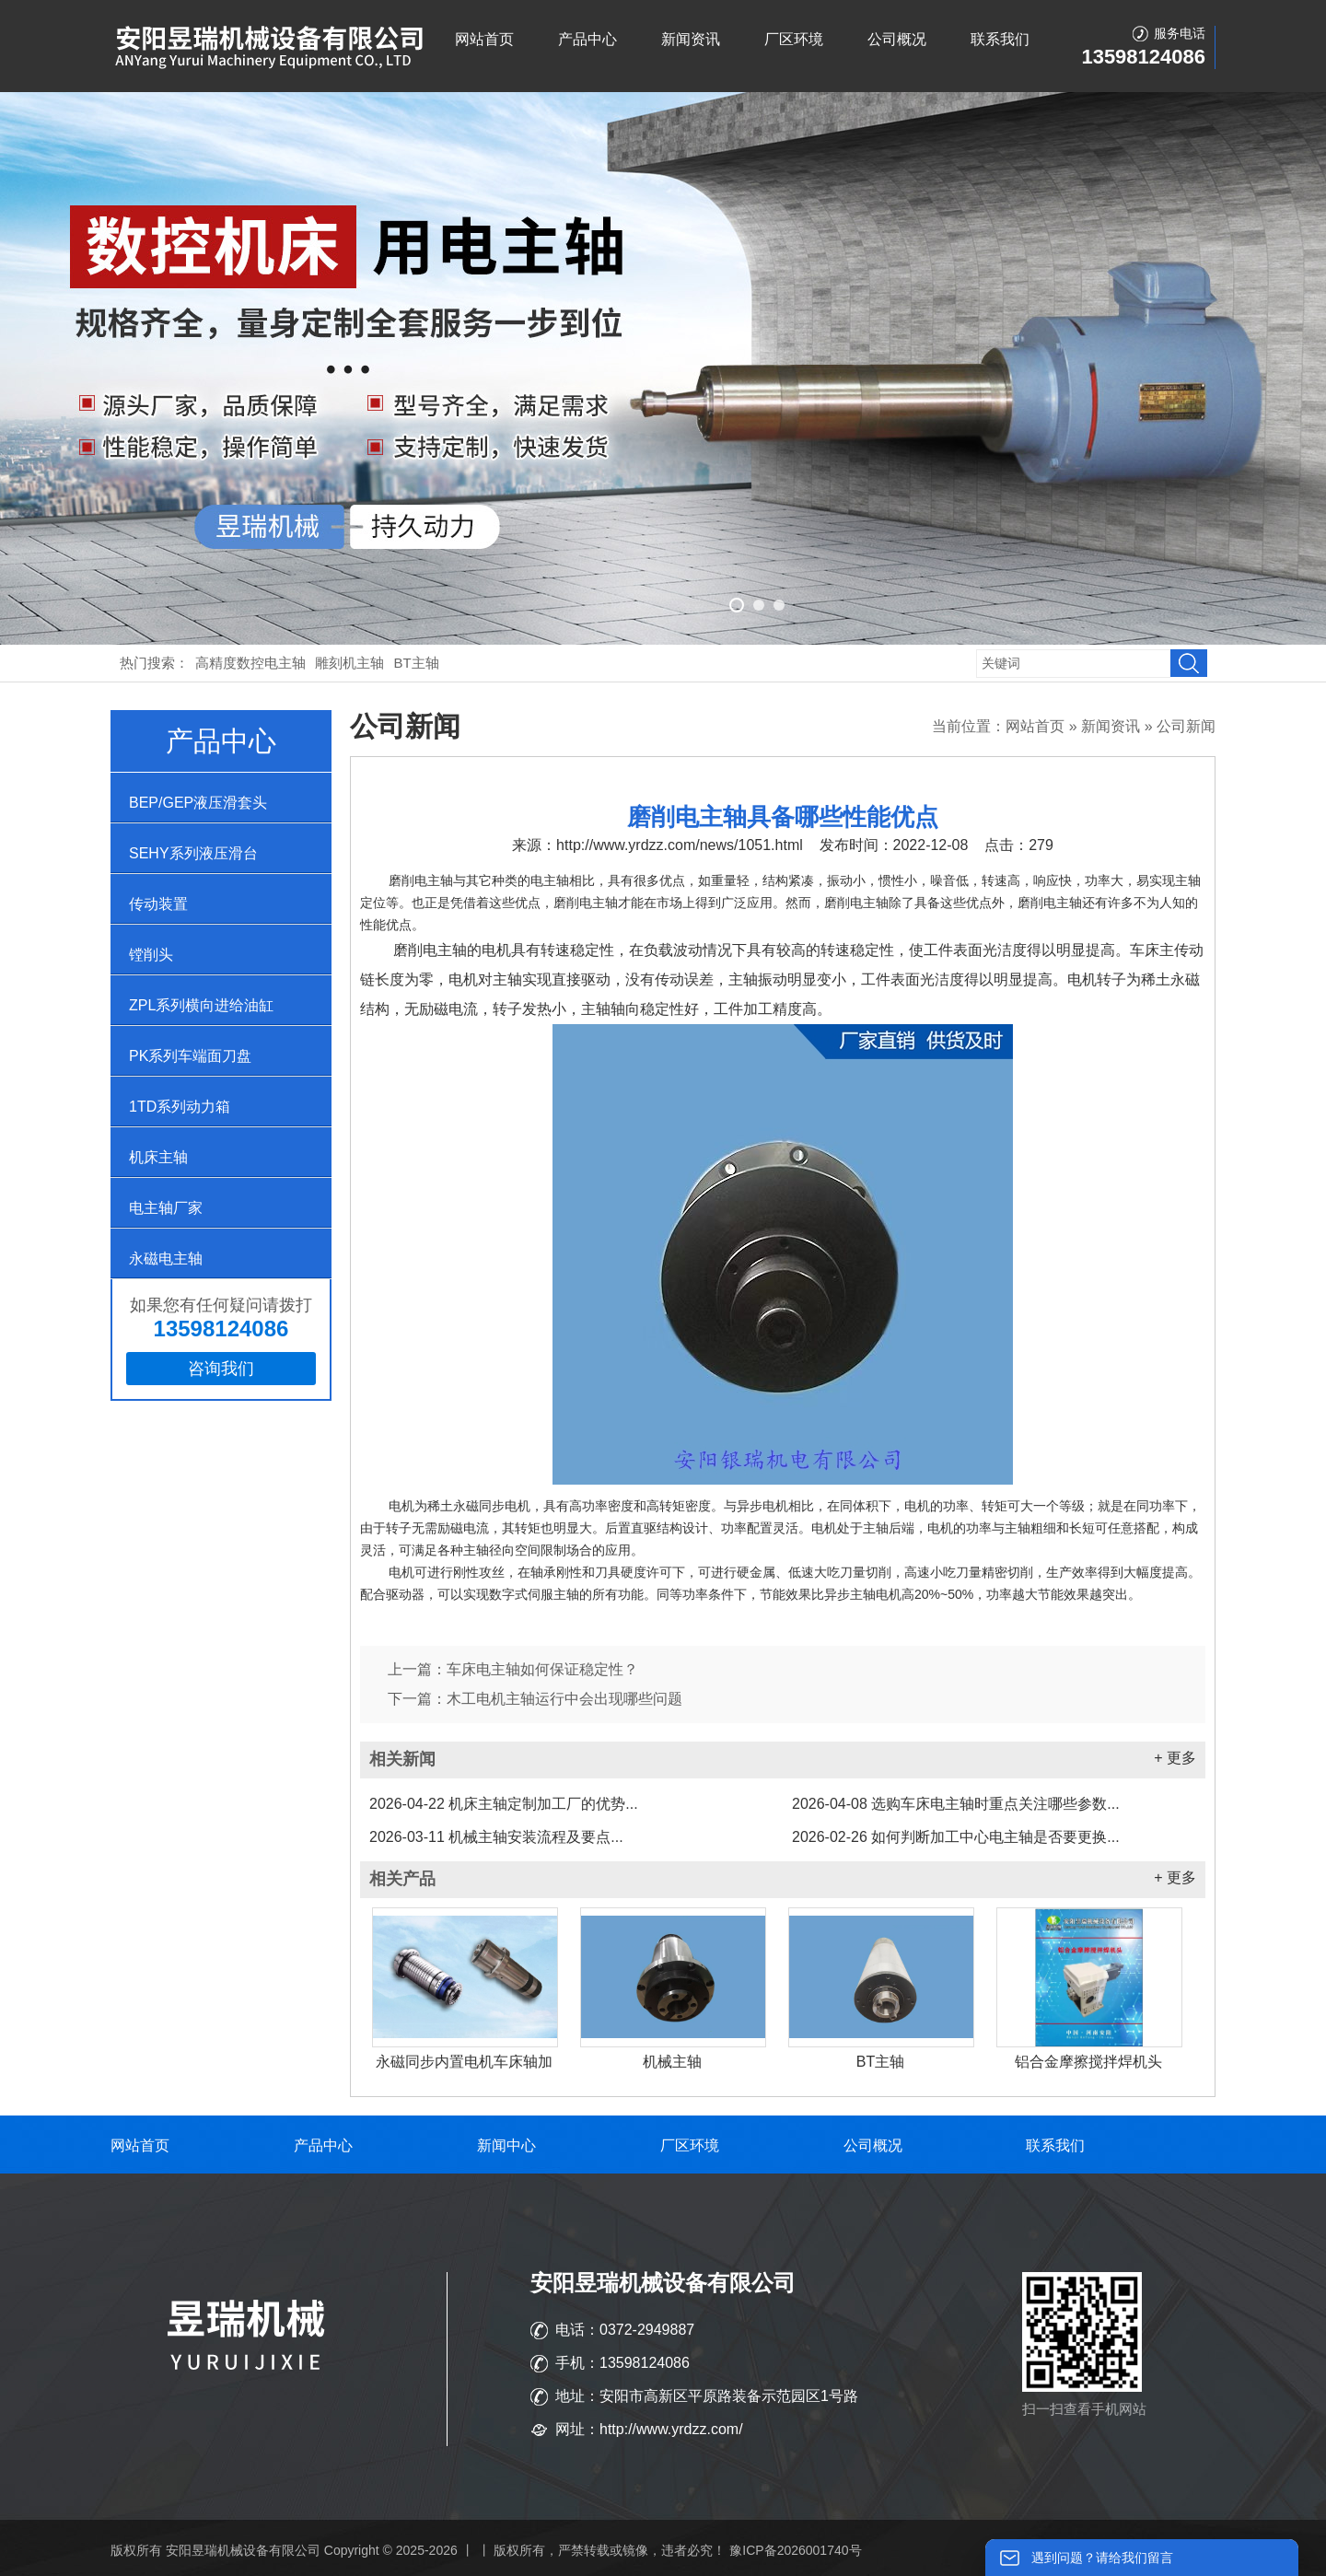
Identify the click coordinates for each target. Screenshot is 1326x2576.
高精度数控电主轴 (250, 662)
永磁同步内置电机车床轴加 (464, 2061)
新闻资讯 (690, 39)
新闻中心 (506, 2145)
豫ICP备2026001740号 (795, 2550)
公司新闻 (1186, 726)
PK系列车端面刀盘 (190, 1056)
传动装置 (158, 904)
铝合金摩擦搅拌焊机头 (1088, 2061)
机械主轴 (672, 2061)
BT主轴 (416, 662)
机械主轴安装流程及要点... (496, 1837)
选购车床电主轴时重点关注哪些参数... (956, 1804)
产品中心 (587, 39)
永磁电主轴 (166, 1258)
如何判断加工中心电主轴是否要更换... (956, 1837)
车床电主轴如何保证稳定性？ (542, 1669)
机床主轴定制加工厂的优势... (503, 1804)
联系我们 (1000, 39)
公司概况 (896, 39)
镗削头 (151, 954)
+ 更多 (1175, 1758)
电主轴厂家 (166, 1208)
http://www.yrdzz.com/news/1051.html (679, 845)
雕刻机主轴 (349, 662)
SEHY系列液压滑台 (193, 853)
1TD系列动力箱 (179, 1106)
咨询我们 (221, 1368)
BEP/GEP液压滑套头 (198, 802)
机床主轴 (158, 1157)
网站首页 (484, 39)
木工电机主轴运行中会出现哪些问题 (564, 1699)
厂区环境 (793, 39)
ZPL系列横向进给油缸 (201, 1005)
